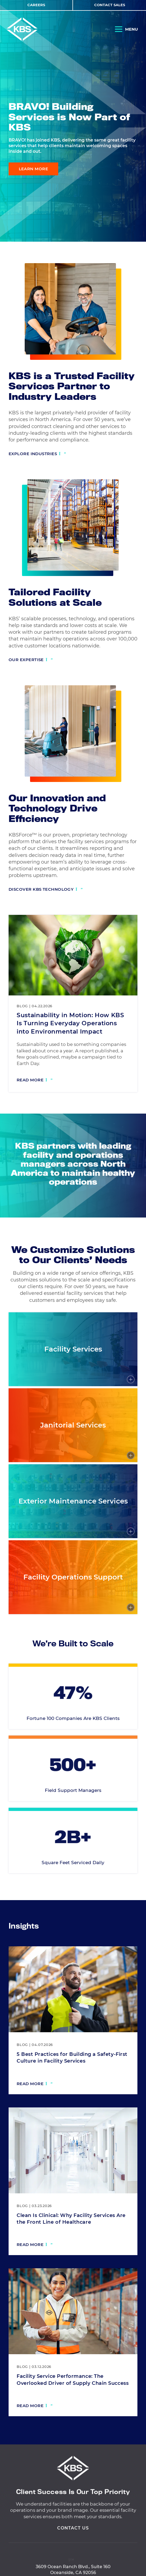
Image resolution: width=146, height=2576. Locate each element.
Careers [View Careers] (36, 5)
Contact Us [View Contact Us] (73, 2553)
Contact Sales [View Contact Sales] (109, 5)
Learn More (33, 168)
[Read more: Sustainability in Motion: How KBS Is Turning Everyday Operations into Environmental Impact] (35, 1080)
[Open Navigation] (126, 30)
